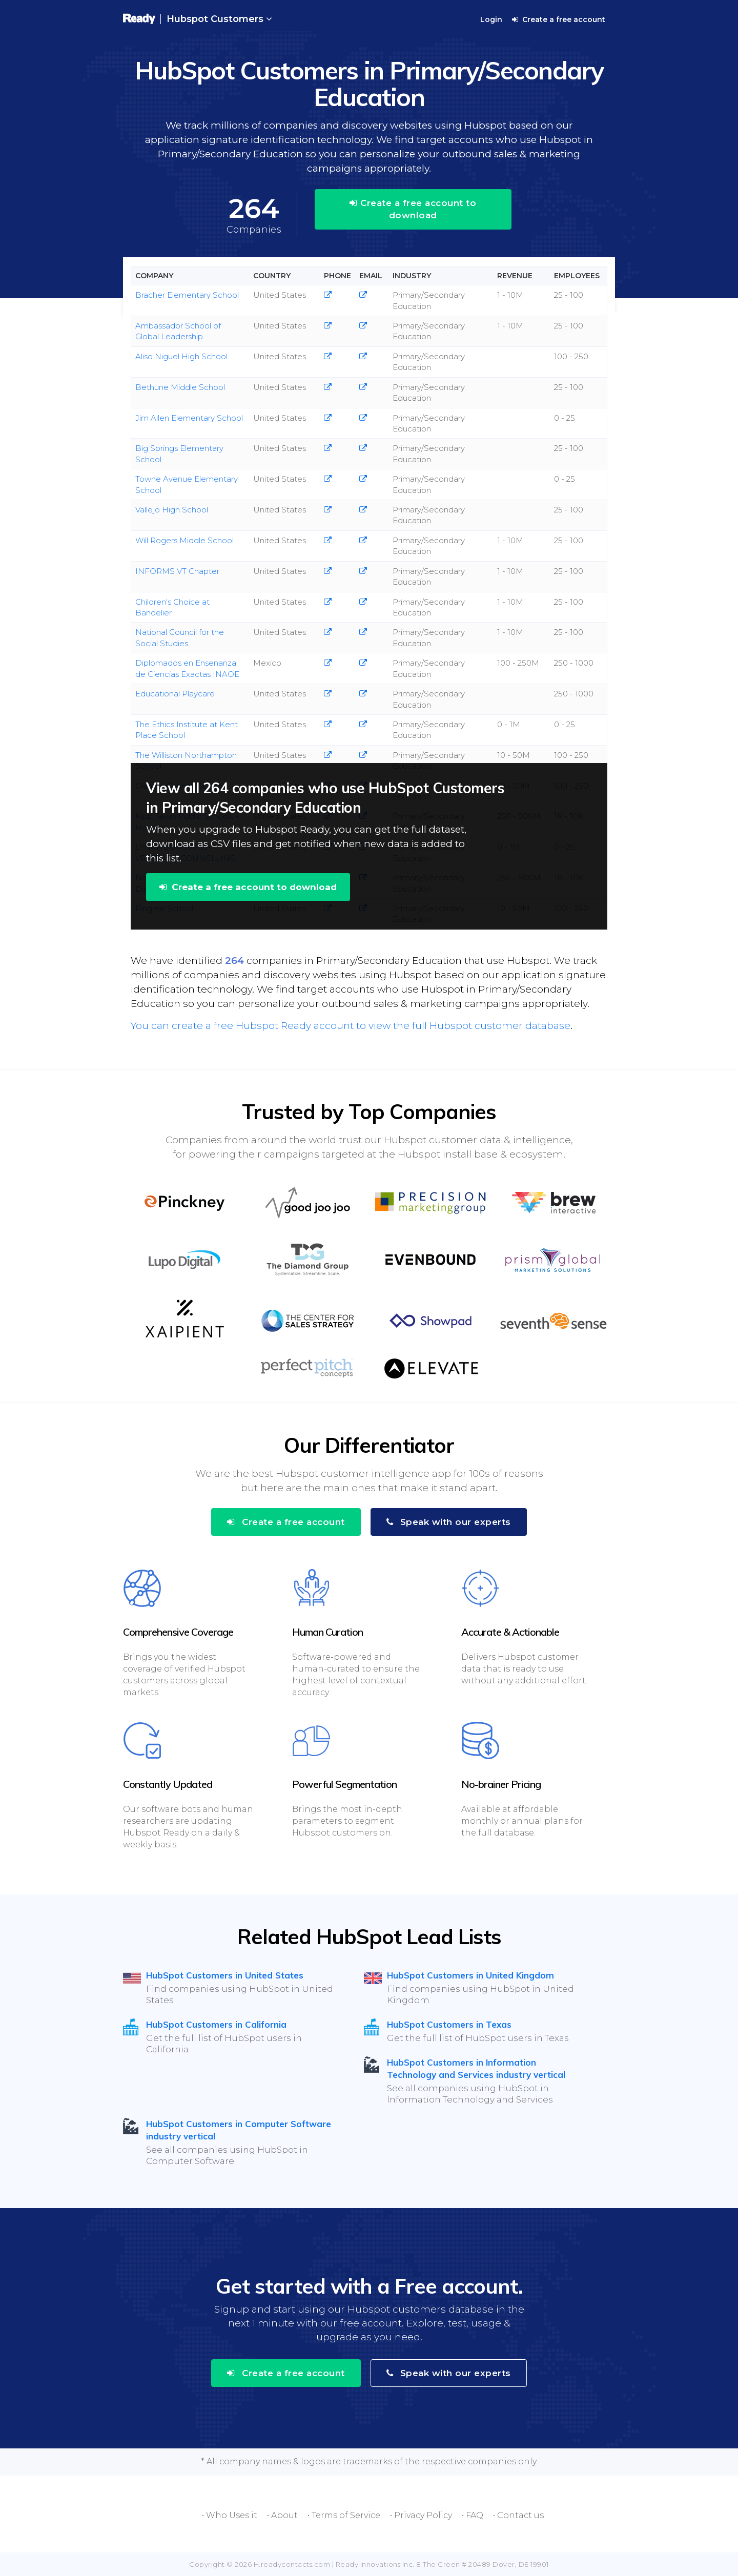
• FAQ (472, 2515)
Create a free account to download (413, 209)
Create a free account (558, 19)
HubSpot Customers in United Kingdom (470, 1975)
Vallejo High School (171, 509)
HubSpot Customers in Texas (449, 2024)
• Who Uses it (229, 2515)
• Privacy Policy (421, 2515)
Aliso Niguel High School (181, 356)
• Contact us (518, 2515)
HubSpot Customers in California (216, 2024)
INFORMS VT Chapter (177, 571)
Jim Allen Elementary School (189, 418)
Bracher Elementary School (187, 295)
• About (282, 2515)
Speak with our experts (448, 1522)
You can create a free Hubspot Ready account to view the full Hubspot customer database (350, 1026)
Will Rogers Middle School (184, 540)
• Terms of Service (344, 2515)
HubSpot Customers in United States (224, 1975)
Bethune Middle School (180, 387)
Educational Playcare (175, 693)
